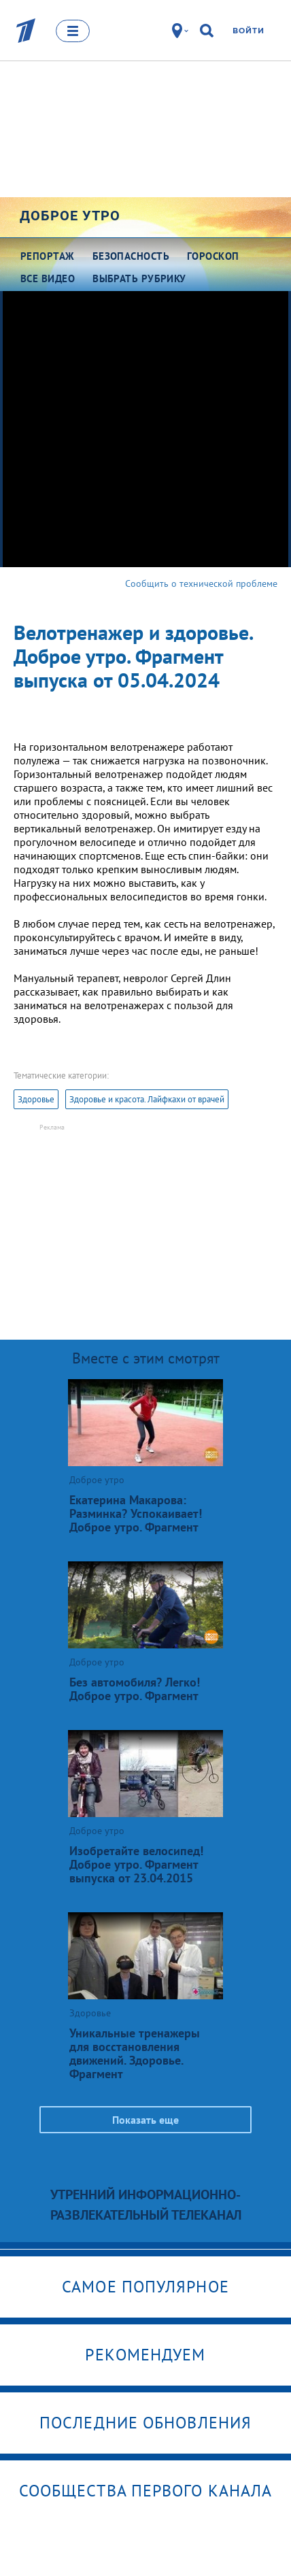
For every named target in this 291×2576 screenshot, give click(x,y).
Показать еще (145, 2119)
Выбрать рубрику (139, 278)
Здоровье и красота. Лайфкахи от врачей (146, 1099)
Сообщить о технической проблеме (201, 583)
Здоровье (36, 1099)
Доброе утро (70, 215)
